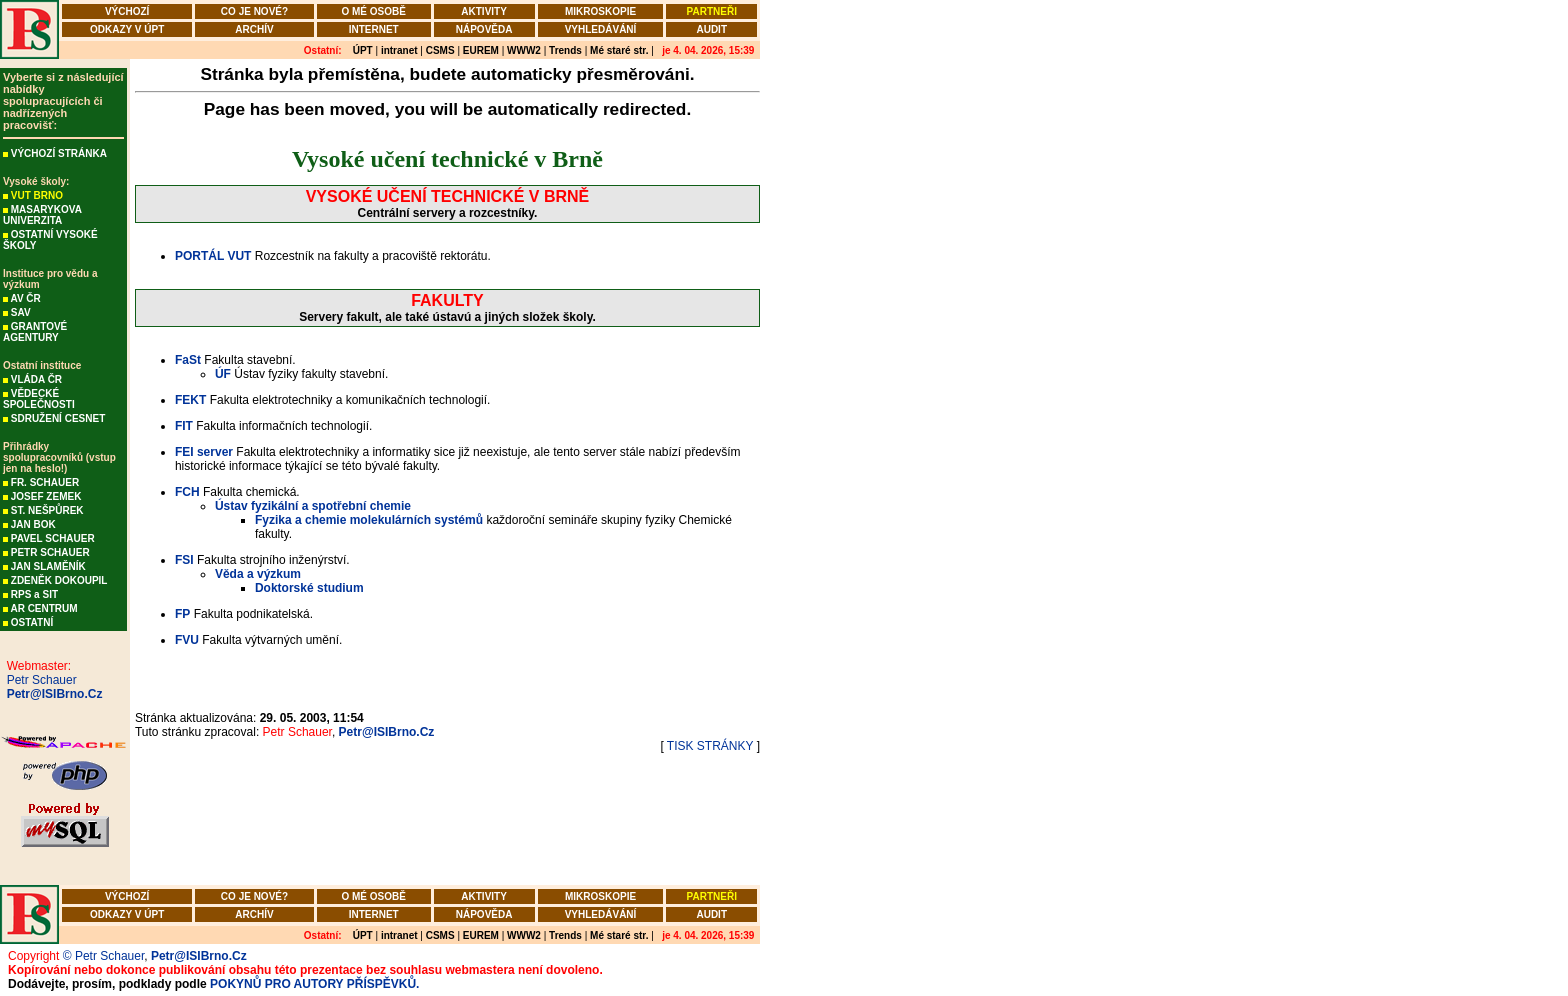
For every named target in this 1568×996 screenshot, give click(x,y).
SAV (21, 312)
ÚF (223, 374)
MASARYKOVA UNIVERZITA (42, 215)
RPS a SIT (34, 594)
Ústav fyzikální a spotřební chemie (313, 506)
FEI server (204, 452)
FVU (187, 640)
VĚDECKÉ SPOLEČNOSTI (39, 399)
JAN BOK (33, 524)
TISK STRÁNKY (710, 746)
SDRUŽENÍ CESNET (58, 418)
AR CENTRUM (43, 608)
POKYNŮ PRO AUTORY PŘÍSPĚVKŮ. (314, 984)
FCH (187, 492)
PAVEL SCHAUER (53, 538)
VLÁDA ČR (36, 379)
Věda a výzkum (258, 574)
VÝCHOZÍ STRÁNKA (59, 153)
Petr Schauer (38, 680)
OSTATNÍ (32, 622)
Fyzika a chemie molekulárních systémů (369, 520)
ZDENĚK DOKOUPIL (59, 580)
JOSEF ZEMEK (46, 496)
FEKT (190, 400)
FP (182, 614)
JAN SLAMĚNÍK (48, 566)
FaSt (188, 360)
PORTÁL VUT (213, 256)
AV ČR (25, 298)
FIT (184, 426)
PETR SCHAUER (50, 552)
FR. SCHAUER (45, 482)
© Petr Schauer (104, 956)
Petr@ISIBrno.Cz (51, 694)
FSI (184, 560)
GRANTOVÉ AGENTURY (35, 332)
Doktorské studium (309, 588)
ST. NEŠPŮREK (47, 510)
